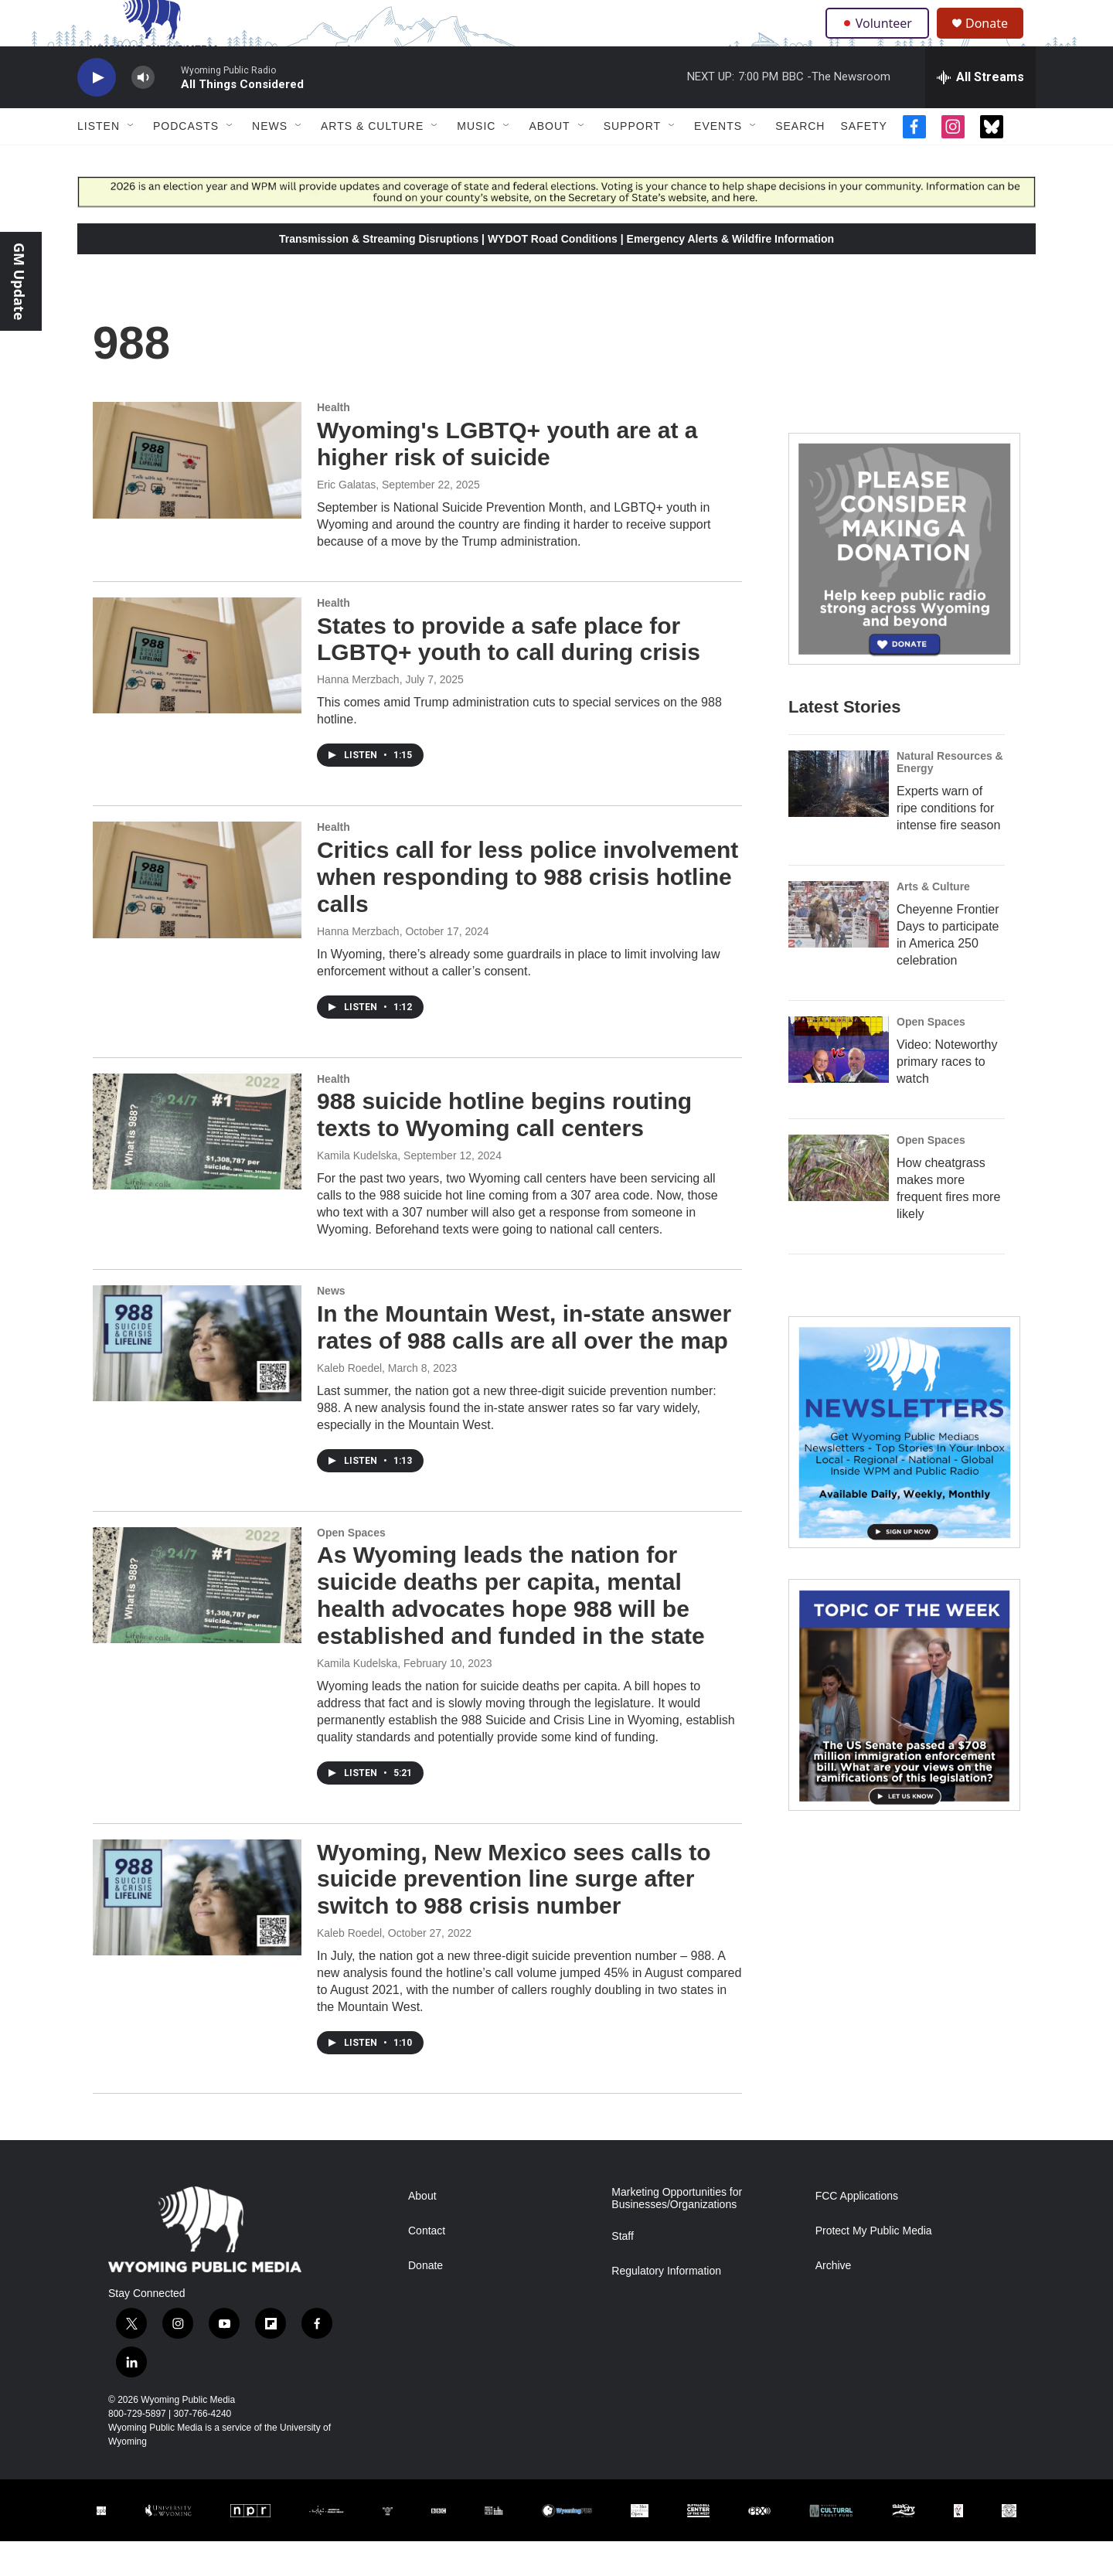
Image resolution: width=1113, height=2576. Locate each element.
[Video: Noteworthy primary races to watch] (838, 1084)
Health (333, 442)
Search (800, 161)
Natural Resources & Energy (950, 796)
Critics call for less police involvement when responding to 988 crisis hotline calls (527, 911)
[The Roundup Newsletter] (904, 1467)
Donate (996, 40)
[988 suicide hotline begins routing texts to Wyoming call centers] (197, 1166)
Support (632, 161)
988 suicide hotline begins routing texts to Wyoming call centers (504, 1149)
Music (476, 161)
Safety (863, 161)
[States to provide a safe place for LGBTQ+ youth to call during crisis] (197, 690)
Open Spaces (351, 1567)
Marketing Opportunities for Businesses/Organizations (676, 2233)
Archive (833, 2300)
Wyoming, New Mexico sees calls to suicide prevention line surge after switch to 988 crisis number (514, 1914)
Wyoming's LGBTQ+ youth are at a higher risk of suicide (507, 478)
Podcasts (186, 161)
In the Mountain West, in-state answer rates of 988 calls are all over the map (524, 1362)
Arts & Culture (372, 161)
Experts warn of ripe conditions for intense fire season (948, 842)
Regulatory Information (666, 2306)
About (549, 161)
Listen (98, 161)
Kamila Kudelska (357, 1190)
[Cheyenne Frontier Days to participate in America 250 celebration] (838, 949)
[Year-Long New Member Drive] (904, 583)
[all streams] (980, 112)
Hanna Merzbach (358, 714)
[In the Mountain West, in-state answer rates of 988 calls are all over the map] (197, 1378)
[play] (96, 112)
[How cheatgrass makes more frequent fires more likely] (838, 1202)
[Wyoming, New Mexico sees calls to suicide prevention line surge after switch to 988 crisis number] (197, 1932)
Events (718, 161)
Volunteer (880, 40)
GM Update (19, 281)
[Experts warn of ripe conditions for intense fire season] (838, 818)
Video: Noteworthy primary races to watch (947, 1096)
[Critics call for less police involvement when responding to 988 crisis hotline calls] (197, 914)
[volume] (143, 112)
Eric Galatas (346, 519)
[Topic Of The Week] (904, 1730)
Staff (622, 2271)
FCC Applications (856, 2231)
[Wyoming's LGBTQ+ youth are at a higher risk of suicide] (197, 495)
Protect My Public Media (873, 2265)
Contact (426, 2265)
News (270, 161)
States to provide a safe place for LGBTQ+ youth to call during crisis (508, 674)
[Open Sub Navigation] (131, 161)
